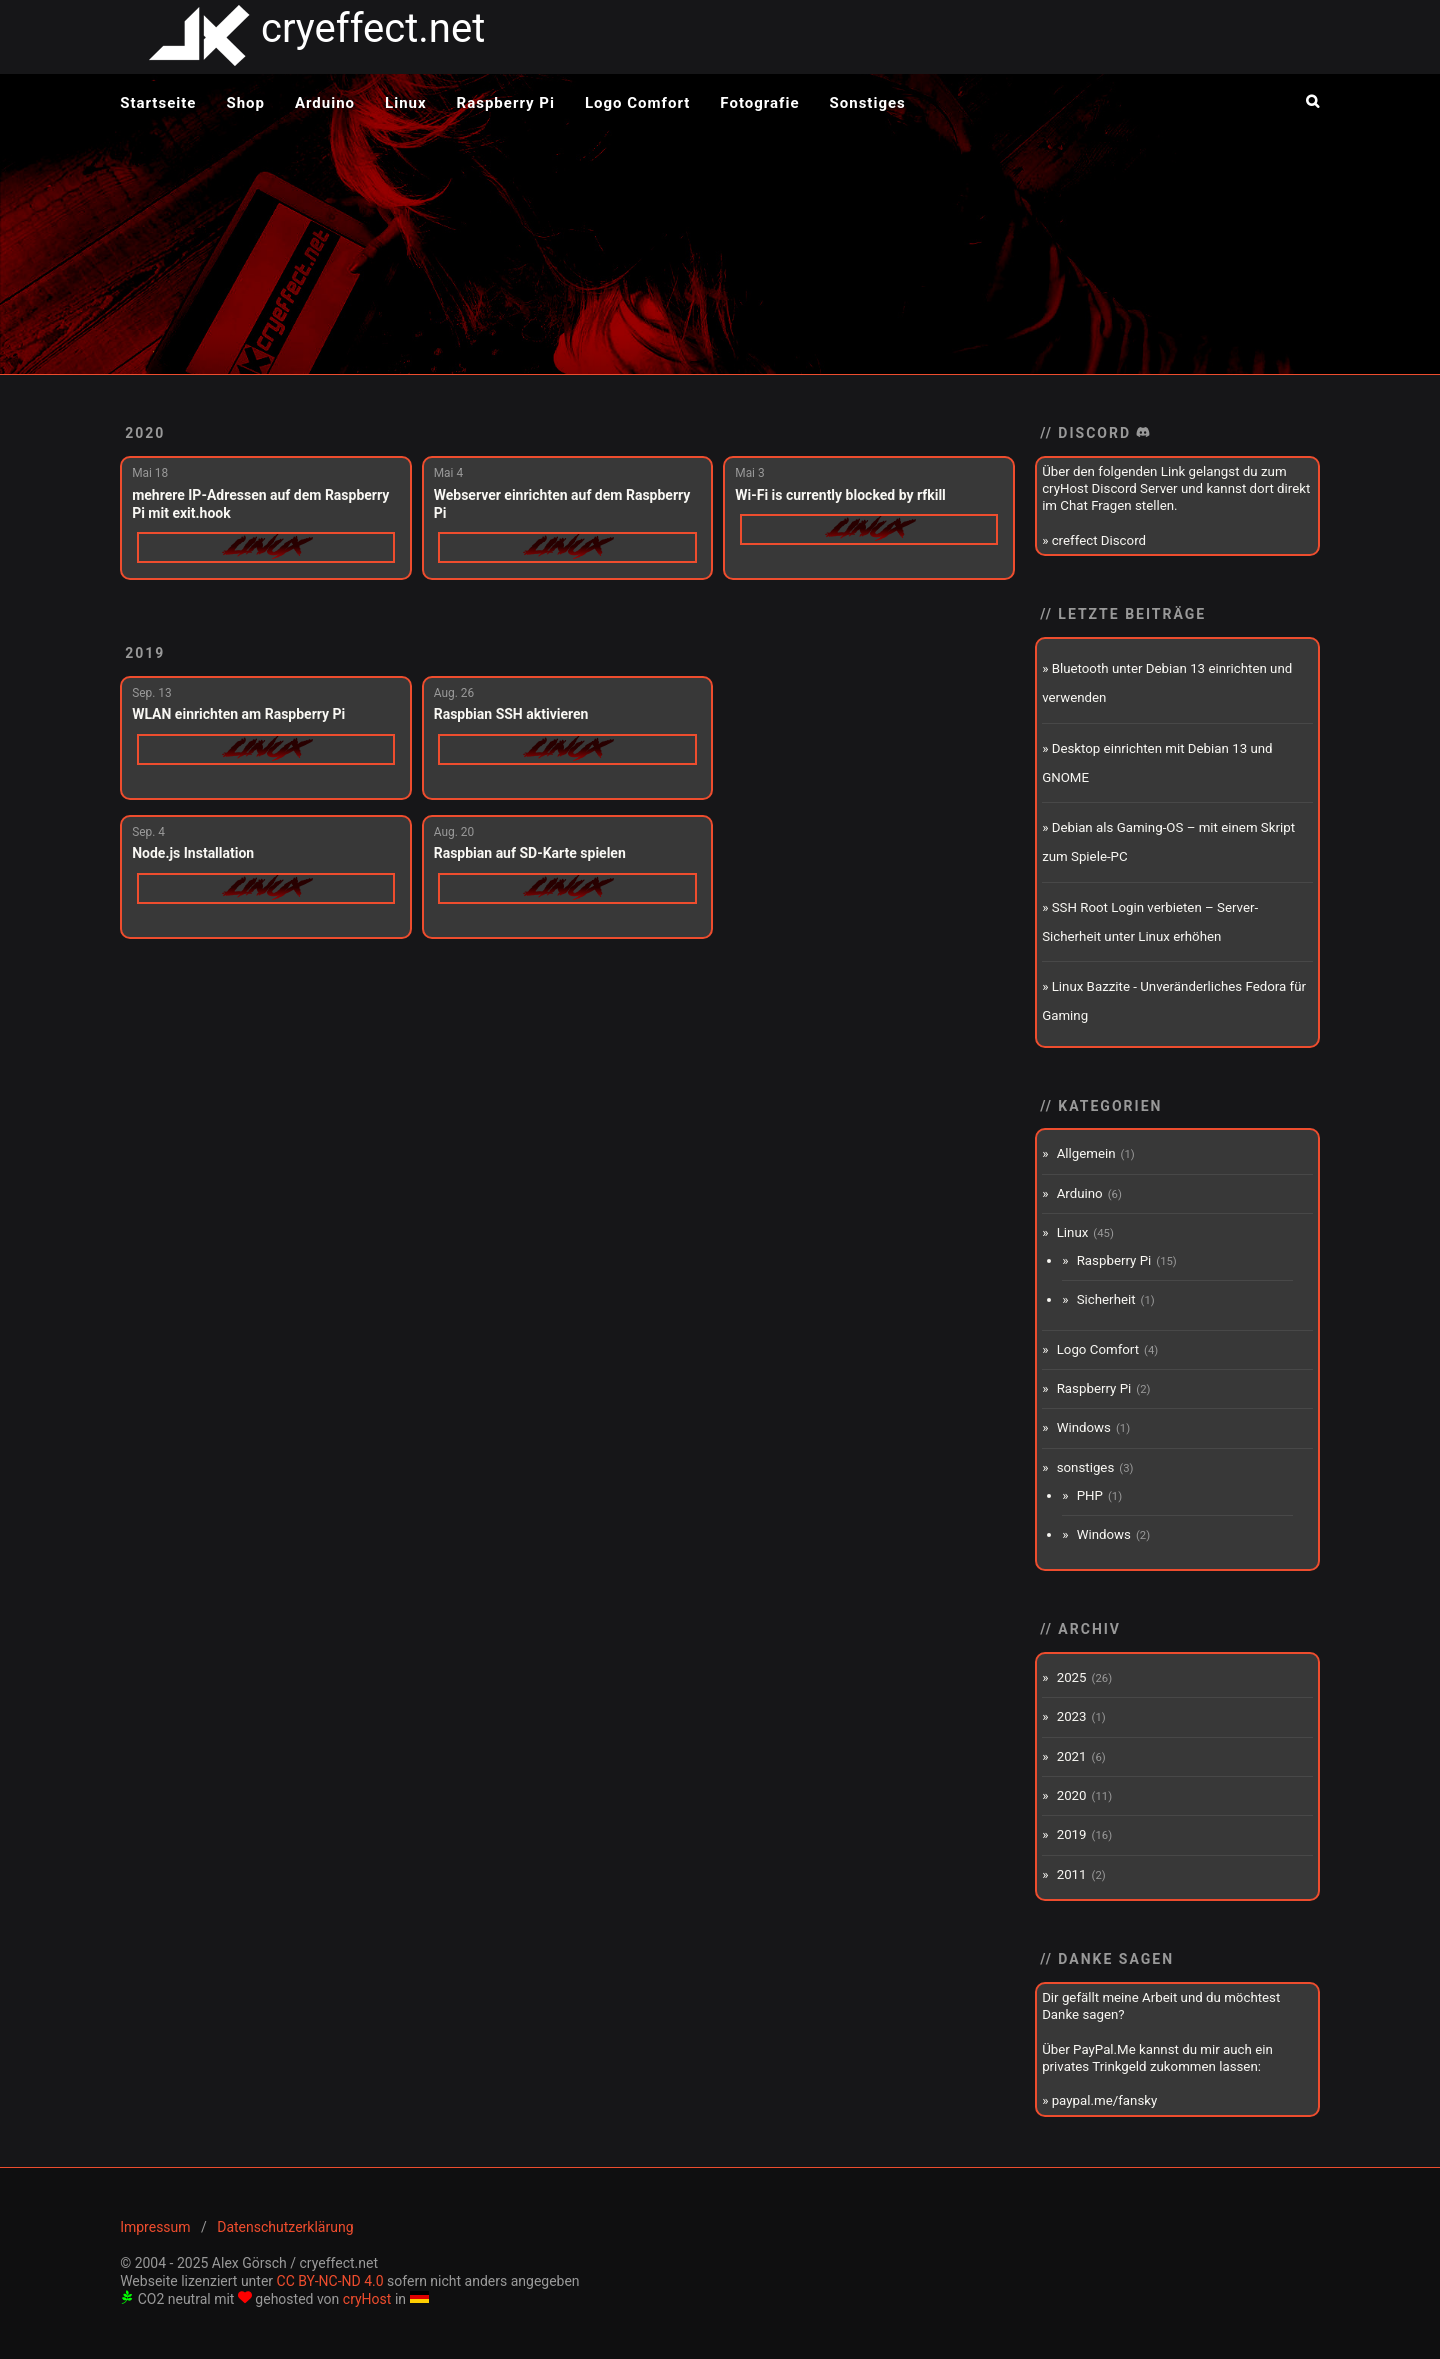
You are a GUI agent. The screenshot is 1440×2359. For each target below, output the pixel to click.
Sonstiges (868, 103)
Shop (245, 103)
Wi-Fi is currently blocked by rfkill (840, 495)
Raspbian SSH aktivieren (511, 714)
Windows (1084, 1427)
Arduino (325, 103)
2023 (1072, 1716)
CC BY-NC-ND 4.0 (330, 2281)
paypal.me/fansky (1105, 2100)
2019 (145, 653)
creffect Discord (1099, 540)
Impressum (155, 2227)
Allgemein (1086, 1153)
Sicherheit (1106, 1299)
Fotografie (759, 103)
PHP (1090, 1495)
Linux (406, 103)
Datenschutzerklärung (285, 2227)
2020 (145, 433)
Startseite (158, 103)
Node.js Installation (193, 853)
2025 (1072, 1677)
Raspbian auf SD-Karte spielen (530, 853)
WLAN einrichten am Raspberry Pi (238, 714)
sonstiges (1086, 1467)
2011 (1072, 1874)
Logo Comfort (637, 103)
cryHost (367, 2299)
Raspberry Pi (506, 103)
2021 (1072, 1756)
